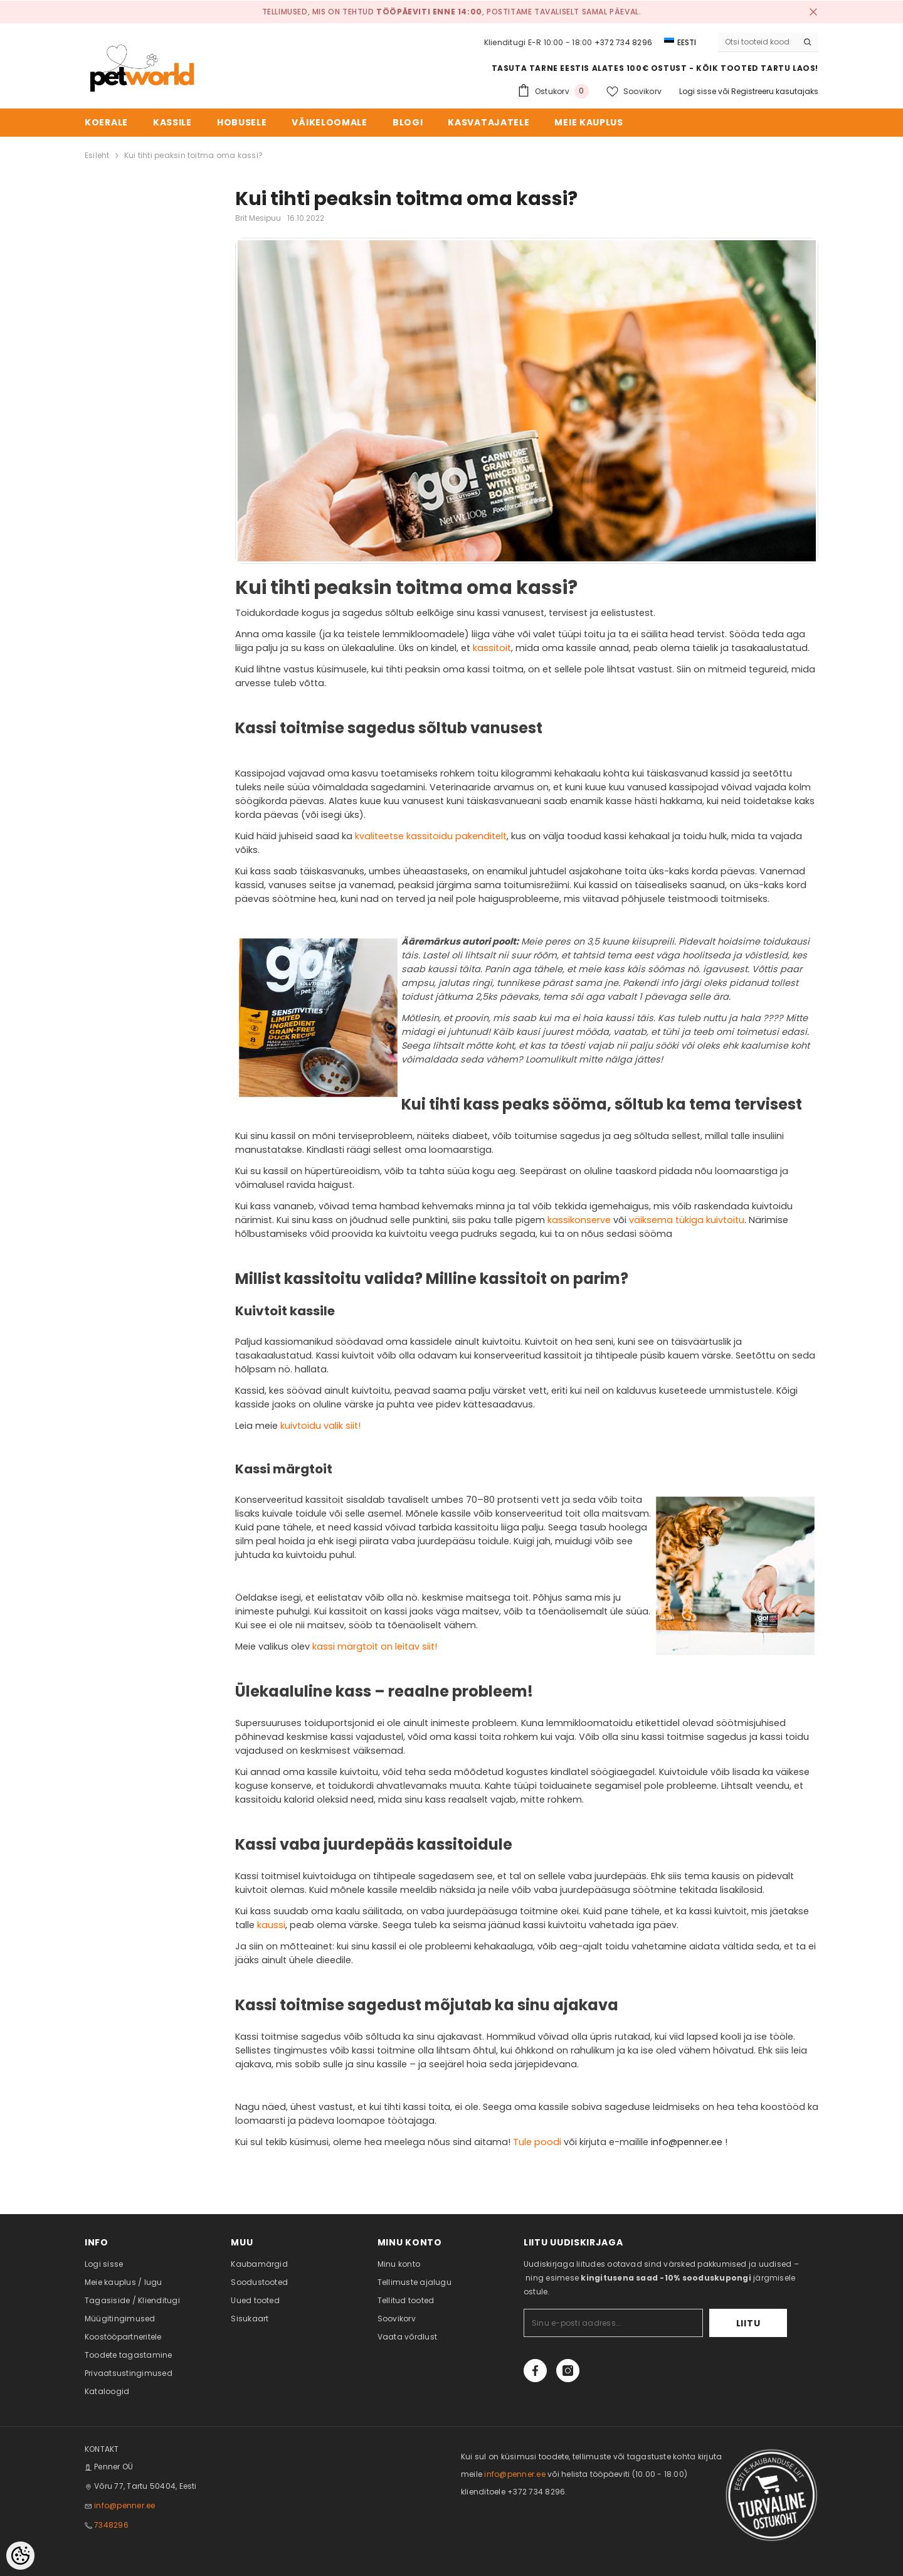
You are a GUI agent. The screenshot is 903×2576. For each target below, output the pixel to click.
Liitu (748, 2323)
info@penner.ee (686, 2142)
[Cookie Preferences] (20, 2556)
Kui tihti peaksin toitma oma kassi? (193, 155)
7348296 (111, 2525)
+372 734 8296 (623, 42)
